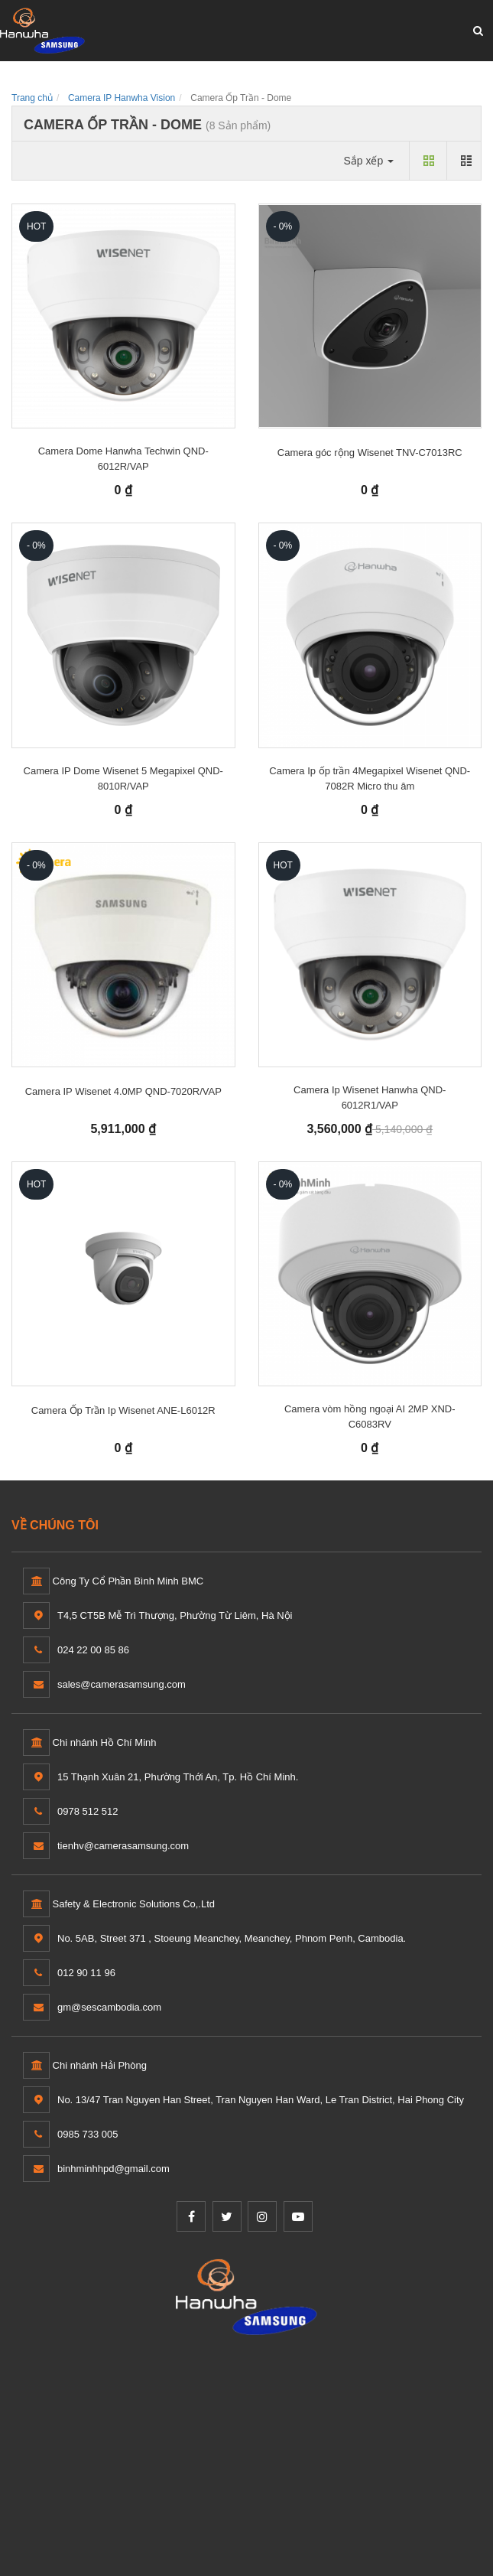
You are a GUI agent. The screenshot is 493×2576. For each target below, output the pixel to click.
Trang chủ (32, 98)
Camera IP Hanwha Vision (121, 98)
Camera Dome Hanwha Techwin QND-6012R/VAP (123, 458)
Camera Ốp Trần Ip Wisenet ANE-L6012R (123, 1410)
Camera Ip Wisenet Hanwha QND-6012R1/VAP (370, 1097)
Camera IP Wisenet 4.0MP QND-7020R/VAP (123, 1091)
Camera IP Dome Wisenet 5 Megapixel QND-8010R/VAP (123, 778)
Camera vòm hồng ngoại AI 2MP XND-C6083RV (370, 1416)
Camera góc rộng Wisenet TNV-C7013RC (369, 452)
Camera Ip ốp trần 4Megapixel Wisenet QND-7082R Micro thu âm (369, 778)
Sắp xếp (368, 161)
